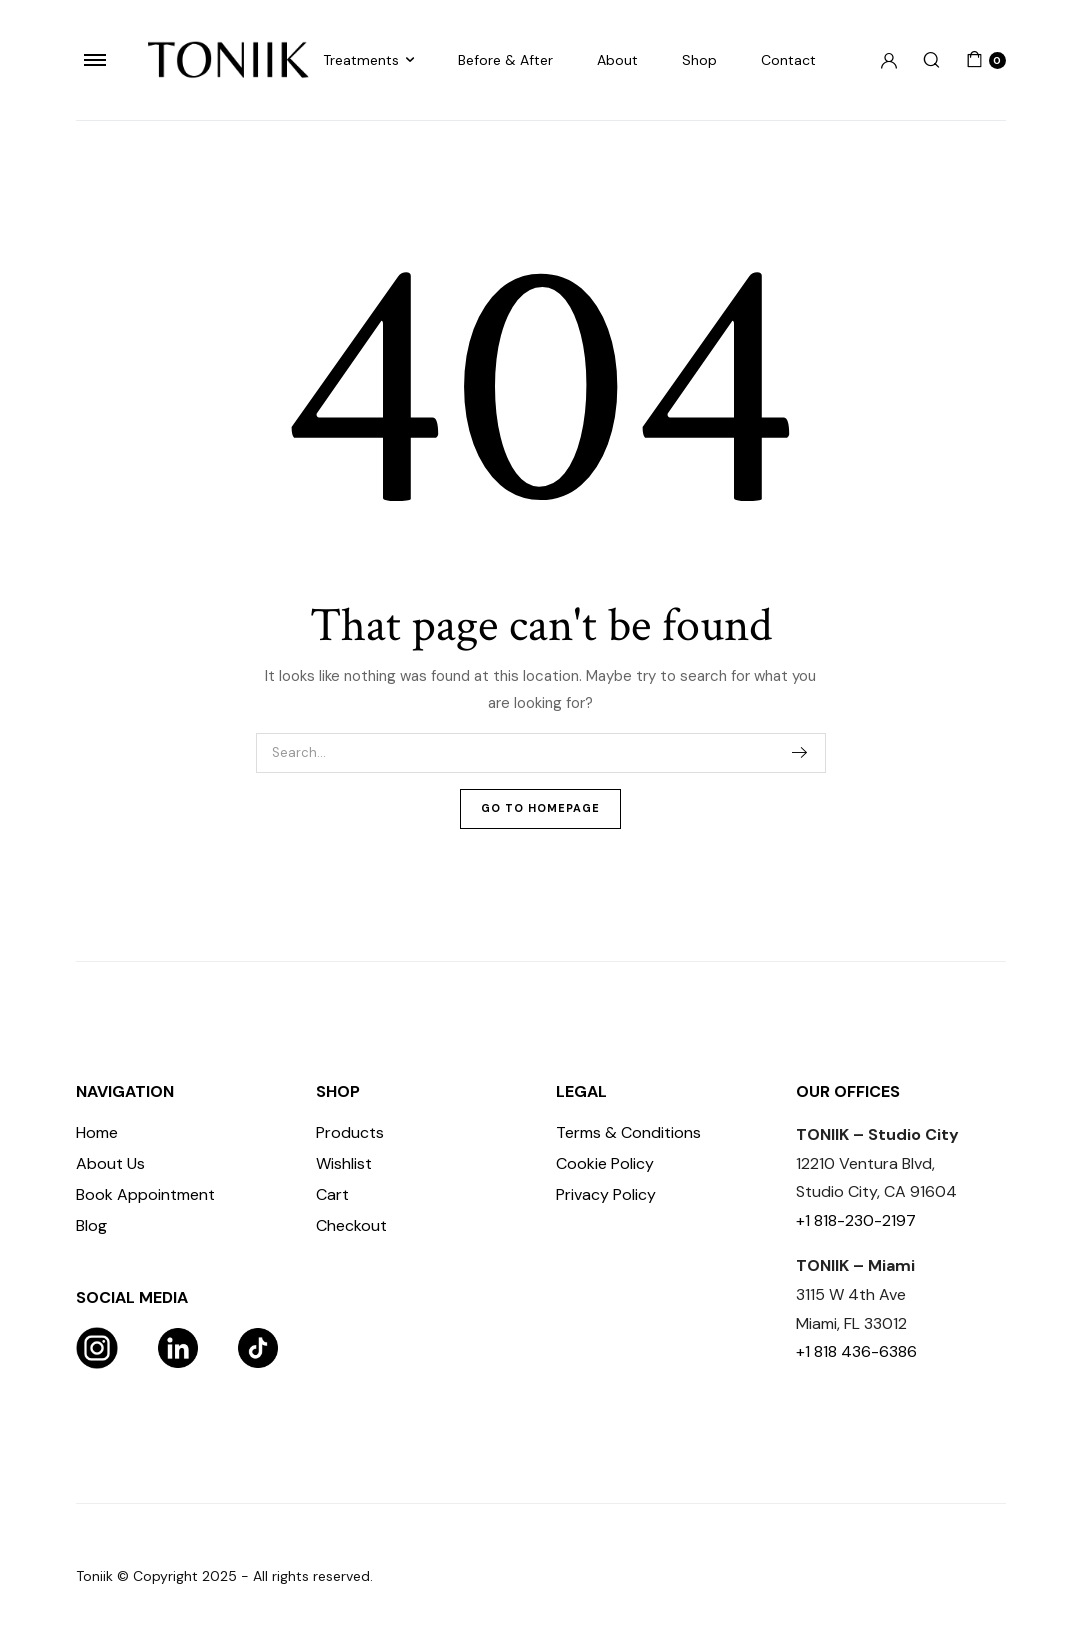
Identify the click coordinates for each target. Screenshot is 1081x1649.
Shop (699, 60)
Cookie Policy (605, 1163)
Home (97, 1132)
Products (350, 1132)
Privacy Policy (606, 1194)
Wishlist (344, 1163)
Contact (788, 60)
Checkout (351, 1225)
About (617, 60)
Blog (91, 1225)
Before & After (505, 60)
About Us (110, 1163)
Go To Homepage (540, 808)
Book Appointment (145, 1194)
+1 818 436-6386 (856, 1351)
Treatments (361, 60)
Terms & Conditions (628, 1132)
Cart (332, 1194)
